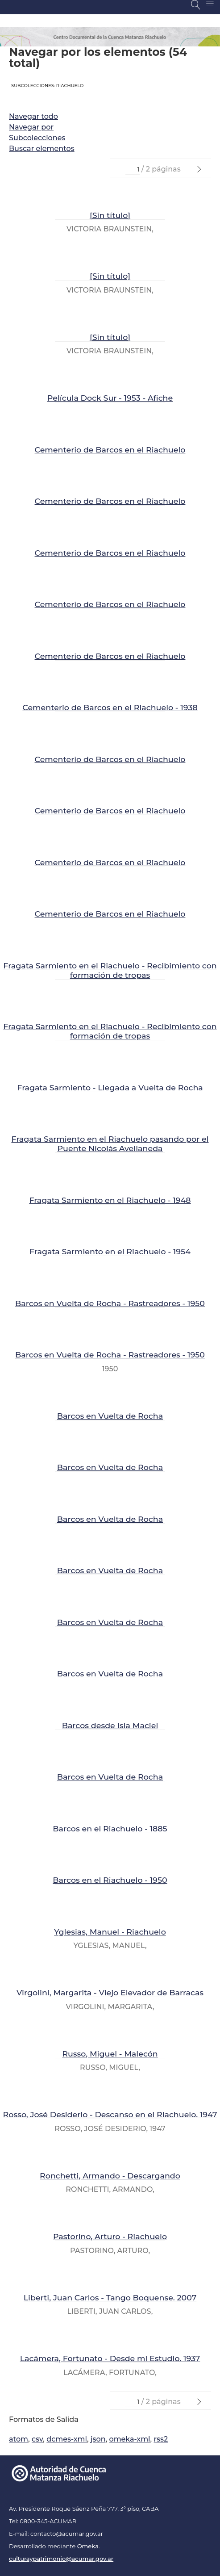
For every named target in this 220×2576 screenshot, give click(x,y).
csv (37, 2439)
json (98, 2439)
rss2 (161, 2439)
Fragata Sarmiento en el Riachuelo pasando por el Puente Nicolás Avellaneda (109, 1143)
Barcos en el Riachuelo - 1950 (110, 1880)
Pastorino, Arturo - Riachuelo (110, 2236)
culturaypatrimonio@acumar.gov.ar (61, 2558)
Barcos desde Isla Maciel (110, 1725)
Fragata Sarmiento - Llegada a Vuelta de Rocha (110, 1087)
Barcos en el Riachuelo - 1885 (110, 1828)
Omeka (88, 2546)
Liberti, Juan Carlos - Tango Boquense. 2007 (110, 2297)
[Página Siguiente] (199, 169)
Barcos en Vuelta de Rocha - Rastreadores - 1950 (110, 1303)
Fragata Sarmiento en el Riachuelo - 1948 (110, 1200)
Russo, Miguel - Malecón (110, 2053)
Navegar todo (33, 116)
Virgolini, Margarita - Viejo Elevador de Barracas (110, 1992)
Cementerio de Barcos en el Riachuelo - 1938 (109, 707)
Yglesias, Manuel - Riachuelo (110, 1931)
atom (18, 2439)
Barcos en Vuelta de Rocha (110, 1415)
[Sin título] (110, 215)
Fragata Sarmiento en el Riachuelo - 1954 (110, 1251)
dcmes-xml (66, 2439)
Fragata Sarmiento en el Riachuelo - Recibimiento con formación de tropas (109, 970)
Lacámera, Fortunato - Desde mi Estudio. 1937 (110, 2358)
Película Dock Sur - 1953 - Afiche (110, 397)
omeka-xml (129, 2439)
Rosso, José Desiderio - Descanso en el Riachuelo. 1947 (110, 2114)
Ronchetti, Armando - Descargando (110, 2175)
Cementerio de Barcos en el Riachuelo (110, 449)
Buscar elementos (42, 148)
